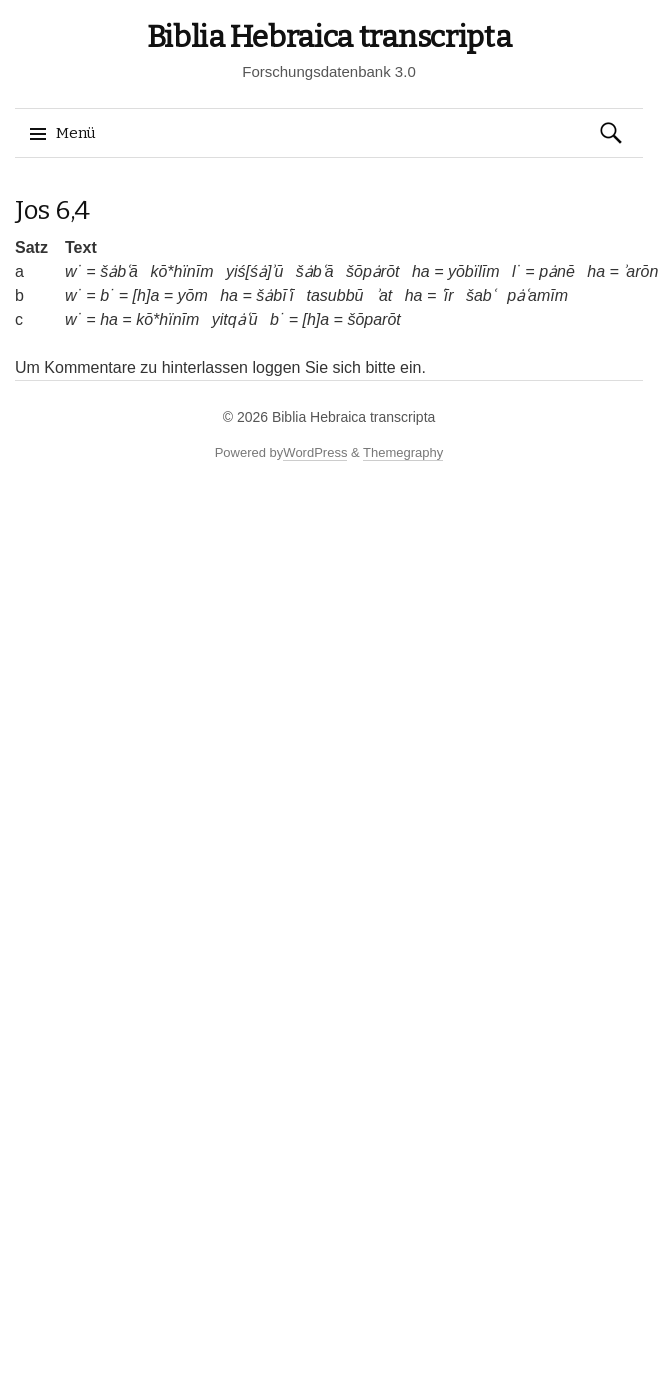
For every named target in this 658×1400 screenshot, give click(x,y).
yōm (193, 295)
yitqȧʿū (235, 319)
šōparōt (373, 319)
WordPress (315, 452)
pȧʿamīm (537, 295)
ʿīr (447, 295)
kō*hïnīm (181, 271)
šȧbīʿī (275, 295)
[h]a (146, 295)
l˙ (516, 271)
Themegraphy (403, 452)
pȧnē (557, 271)
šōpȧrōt (372, 271)
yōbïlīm (474, 271)
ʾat (384, 295)
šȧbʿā (119, 271)
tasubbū (334, 295)
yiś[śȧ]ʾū (254, 271)
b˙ (107, 295)
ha (421, 271)
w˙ (73, 271)
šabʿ (480, 295)
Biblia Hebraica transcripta (329, 37)
